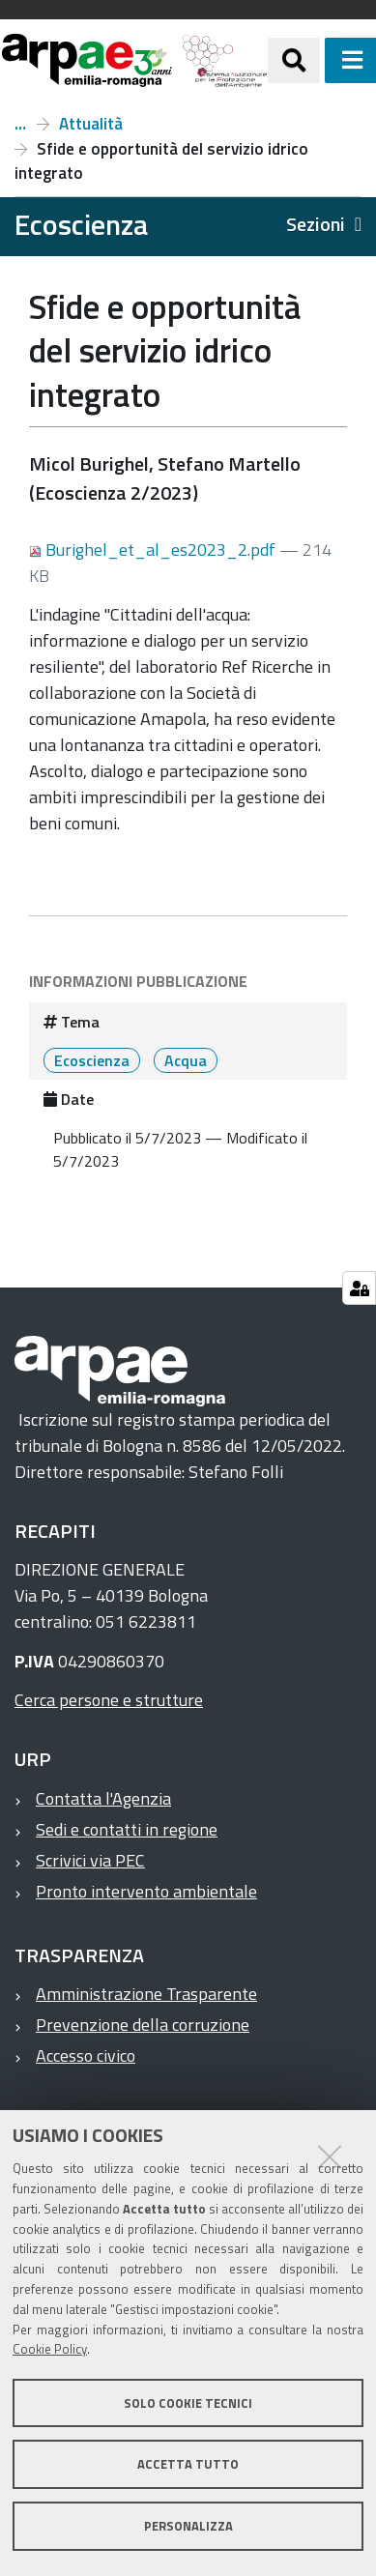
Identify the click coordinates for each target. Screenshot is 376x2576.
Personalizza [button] (188, 2525)
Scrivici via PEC (90, 1860)
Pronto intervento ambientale (146, 1891)
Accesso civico (85, 2055)
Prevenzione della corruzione (142, 2025)
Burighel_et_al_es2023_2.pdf (154, 549)
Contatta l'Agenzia (103, 1798)
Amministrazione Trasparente (146, 1994)
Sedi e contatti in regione (126, 1829)
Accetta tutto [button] (188, 2464)
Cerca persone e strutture (108, 1700)
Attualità (91, 123)
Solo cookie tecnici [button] (188, 2403)
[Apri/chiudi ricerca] (294, 60)
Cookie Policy (50, 2349)
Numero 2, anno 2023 (20, 123)
